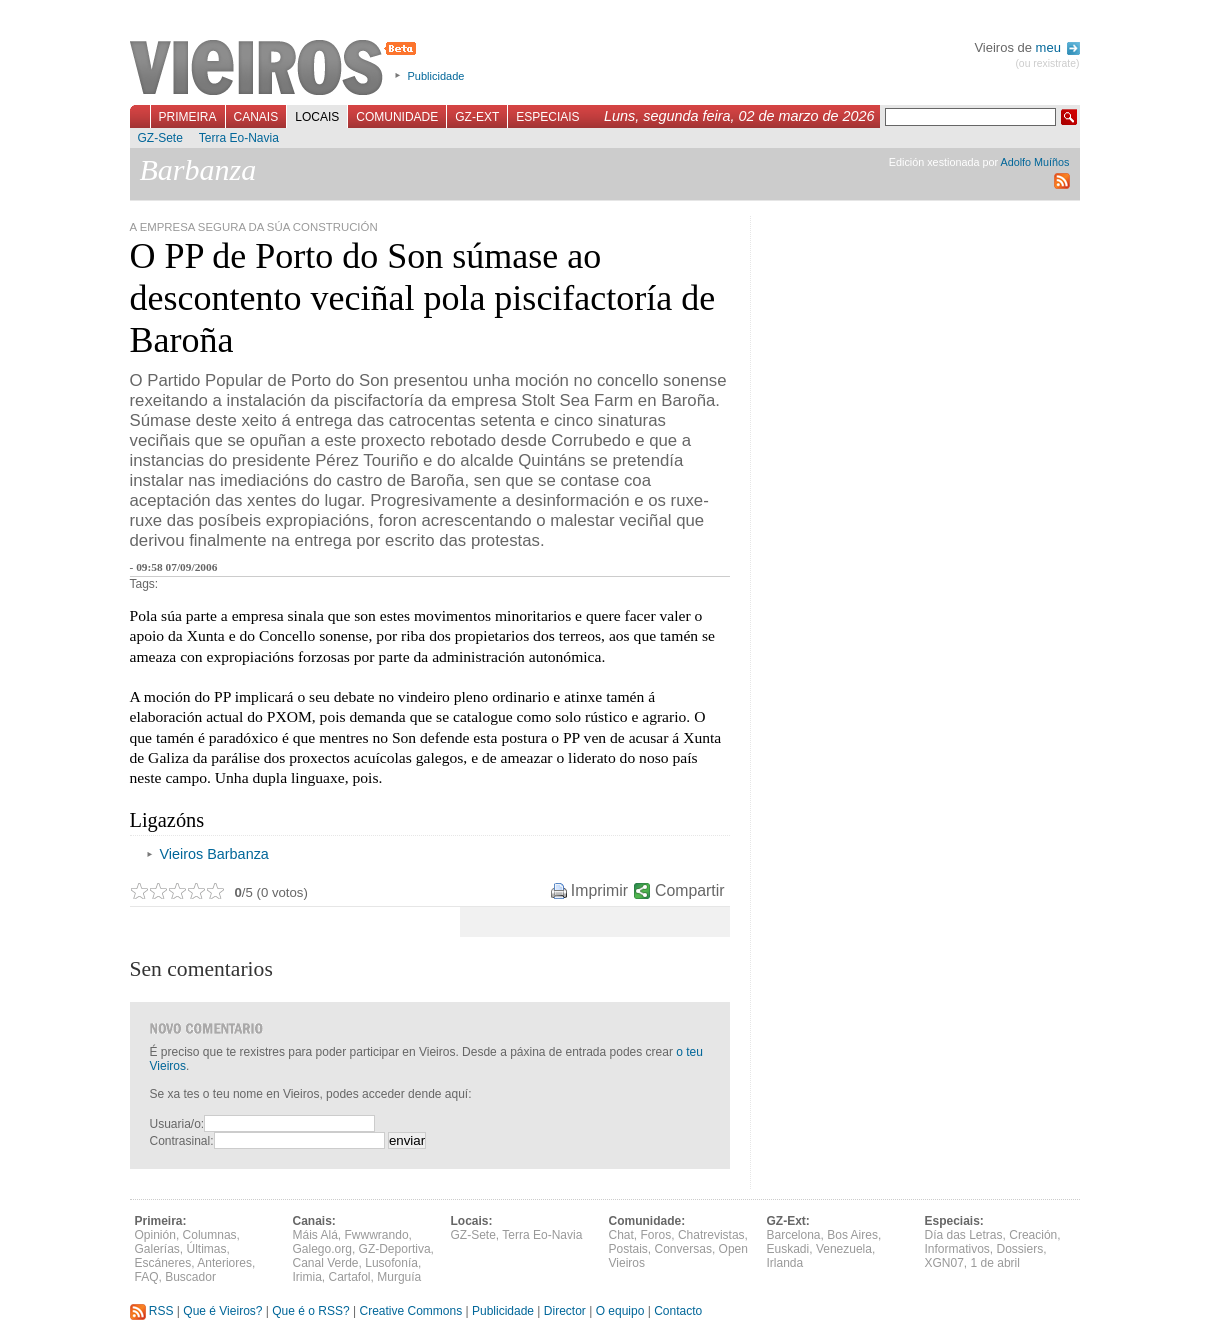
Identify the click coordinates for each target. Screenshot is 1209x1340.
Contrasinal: (182, 1141)
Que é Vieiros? (222, 1311)
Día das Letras (964, 1235)
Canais (256, 117)
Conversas (683, 1249)
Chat (621, 1235)
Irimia (307, 1277)
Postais (628, 1249)
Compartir (689, 890)
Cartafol (350, 1277)
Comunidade (397, 117)
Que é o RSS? (310, 1311)
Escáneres (163, 1263)
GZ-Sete (160, 138)
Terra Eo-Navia (239, 138)
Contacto (678, 1311)
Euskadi (788, 1249)
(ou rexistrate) (1047, 63)
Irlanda (785, 1263)
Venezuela (844, 1249)
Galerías (157, 1249)
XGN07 (944, 1263)
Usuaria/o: (177, 1124)
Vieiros (276, 69)
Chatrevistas (711, 1235)
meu (1058, 47)
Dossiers (1020, 1249)
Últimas (207, 1249)
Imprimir (599, 890)
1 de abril (995, 1263)
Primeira (188, 117)
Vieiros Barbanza (214, 854)
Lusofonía (391, 1263)
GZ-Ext (477, 117)
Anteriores (224, 1263)
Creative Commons (410, 1311)
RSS (152, 1311)
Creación (1033, 1235)
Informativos (957, 1249)
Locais (317, 117)
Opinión (155, 1235)
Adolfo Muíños (1034, 162)
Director (565, 1311)
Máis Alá (315, 1235)
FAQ (147, 1277)
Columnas (210, 1235)
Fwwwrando (377, 1235)
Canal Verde (326, 1263)
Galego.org (322, 1249)
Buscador (190, 1277)
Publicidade (436, 76)
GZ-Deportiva (395, 1249)
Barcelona (794, 1235)
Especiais (547, 117)
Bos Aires (852, 1235)
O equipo (620, 1311)
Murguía (399, 1277)
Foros (656, 1235)
